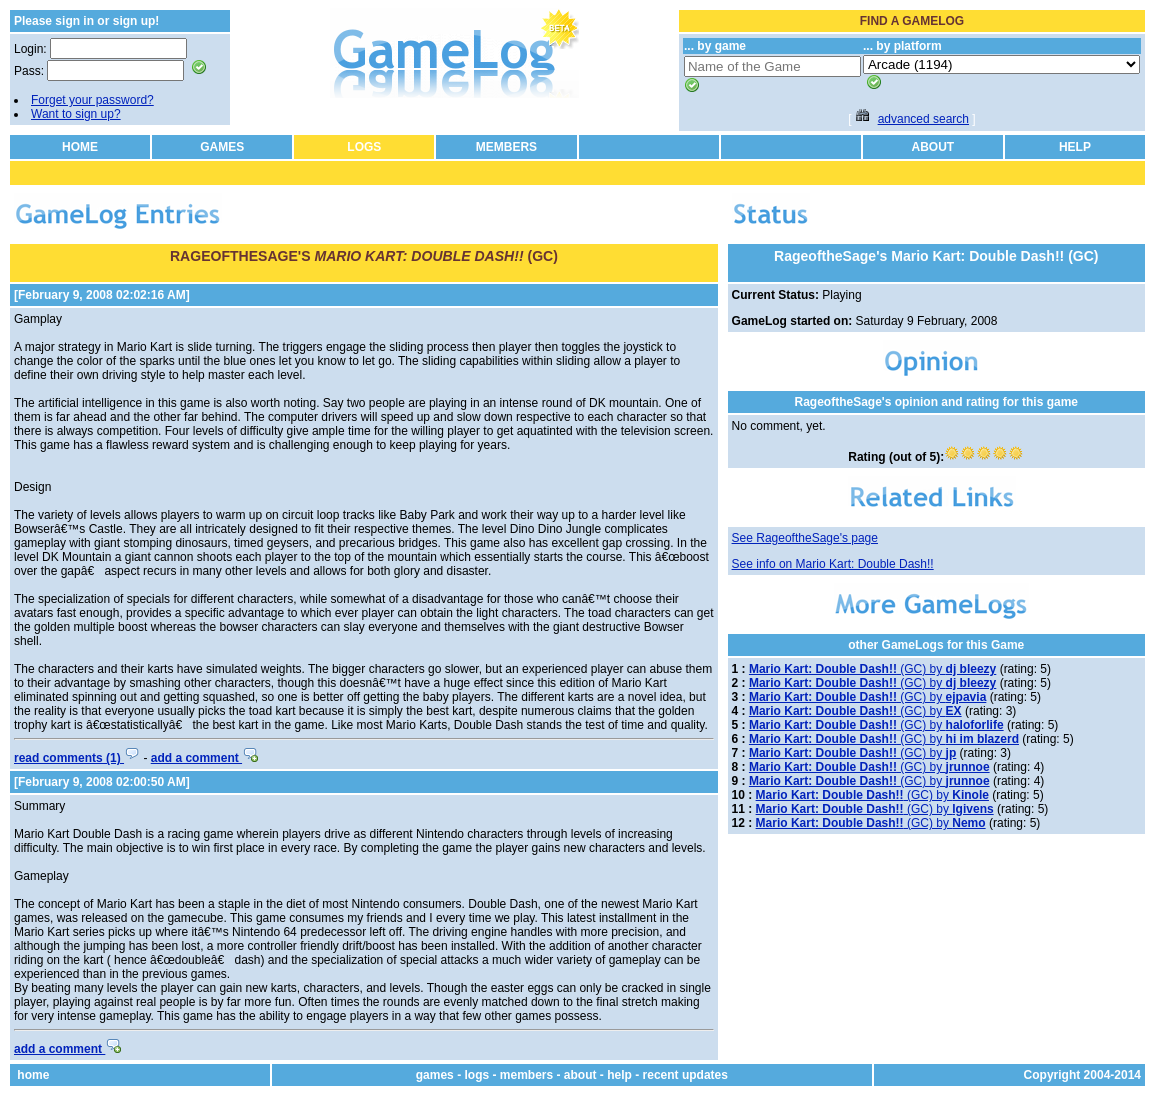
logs (476, 1075)
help (619, 1075)
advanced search (923, 119)
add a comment (204, 758)
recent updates (685, 1075)
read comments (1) (77, 758)
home (33, 1075)
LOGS (364, 147)
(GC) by (872, 669)
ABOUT (932, 147)
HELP (1075, 147)
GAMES (222, 147)
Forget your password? (92, 100)
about (580, 1075)
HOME (80, 147)
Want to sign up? (76, 114)
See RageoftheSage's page (805, 538)
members (526, 1075)
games (435, 1075)
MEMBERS (506, 147)
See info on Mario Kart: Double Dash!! (833, 564)
